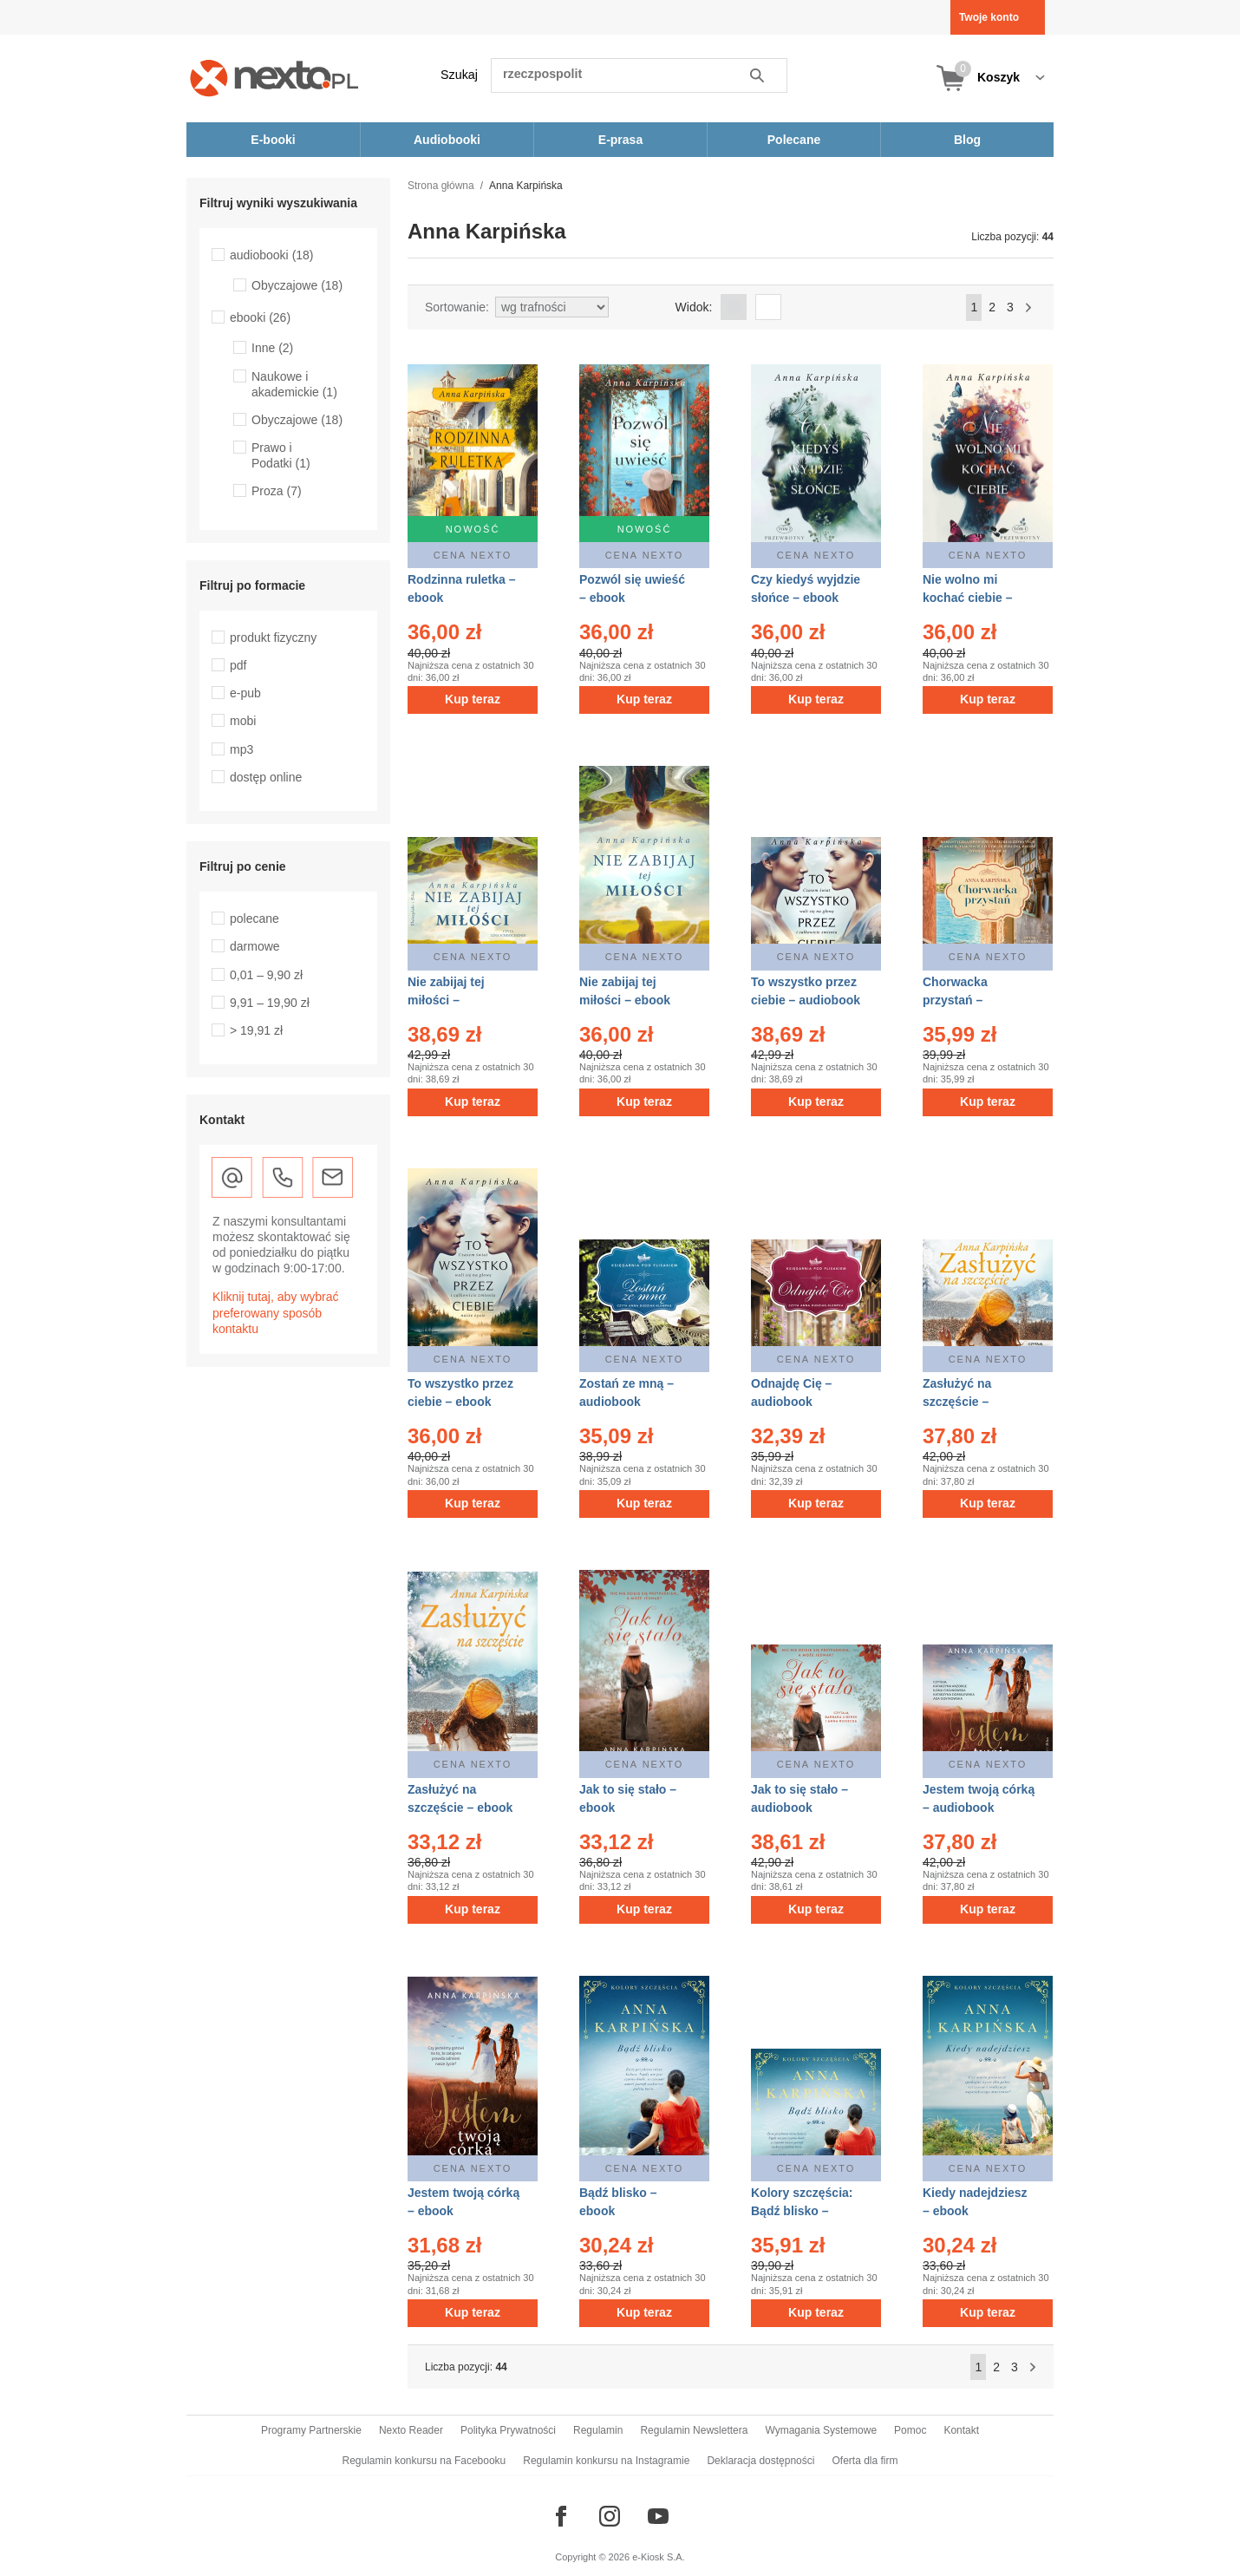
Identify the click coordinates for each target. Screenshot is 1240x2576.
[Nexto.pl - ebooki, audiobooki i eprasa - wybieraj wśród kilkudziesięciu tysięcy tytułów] (274, 77)
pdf (238, 665)
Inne (272, 348)
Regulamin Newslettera (693, 2430)
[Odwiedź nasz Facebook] (561, 2516)
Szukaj (459, 75)
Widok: (694, 307)
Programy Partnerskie (311, 2430)
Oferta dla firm (864, 2461)
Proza (276, 491)
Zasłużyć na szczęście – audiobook (957, 1401)
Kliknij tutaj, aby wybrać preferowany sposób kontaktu (275, 1312)
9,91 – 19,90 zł (270, 1003)
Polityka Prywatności (508, 2430)
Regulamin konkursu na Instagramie (606, 2461)
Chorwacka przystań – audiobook (955, 1000)
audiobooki (272, 255)
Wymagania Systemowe (821, 2430)
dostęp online (266, 777)
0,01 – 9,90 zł (266, 975)
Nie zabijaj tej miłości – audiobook (446, 1000)
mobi (243, 721)
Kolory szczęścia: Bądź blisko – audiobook (802, 2211)
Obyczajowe (297, 285)
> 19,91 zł (256, 1030)
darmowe (255, 946)
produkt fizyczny (273, 637)
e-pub (245, 693)
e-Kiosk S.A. (658, 2557)
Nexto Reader (411, 2430)
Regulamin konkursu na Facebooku (424, 2461)
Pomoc (910, 2430)
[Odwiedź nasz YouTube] (658, 2516)
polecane (254, 918)
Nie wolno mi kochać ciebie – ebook (968, 597)
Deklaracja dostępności (760, 2461)
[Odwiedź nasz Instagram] (609, 2516)
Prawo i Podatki (280, 455)
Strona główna (441, 186)
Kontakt (961, 2430)
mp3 (241, 749)
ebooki (260, 317)
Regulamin (598, 2430)
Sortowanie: (457, 307)
